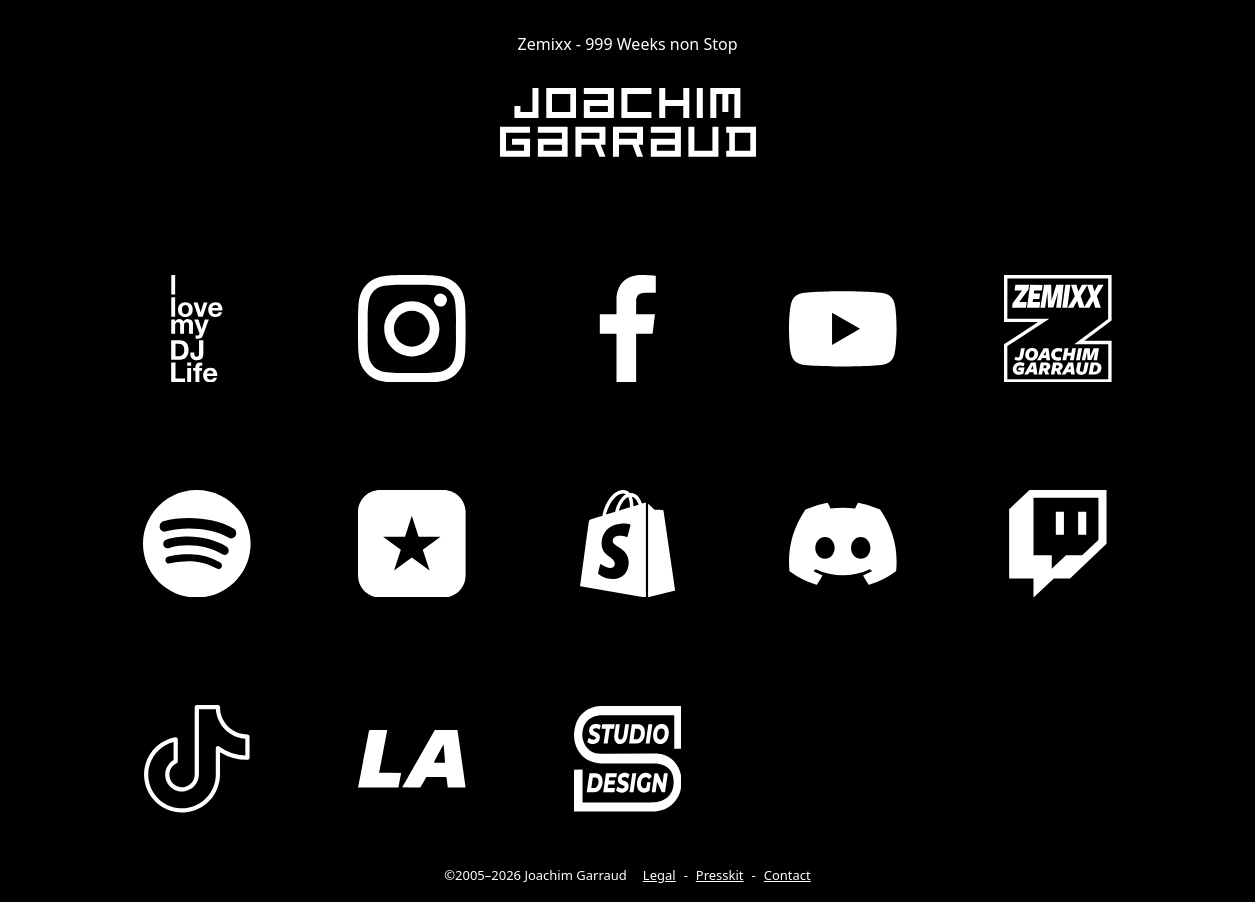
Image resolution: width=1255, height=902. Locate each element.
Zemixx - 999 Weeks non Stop (628, 44)
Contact (787, 875)
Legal (659, 875)
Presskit (720, 875)
